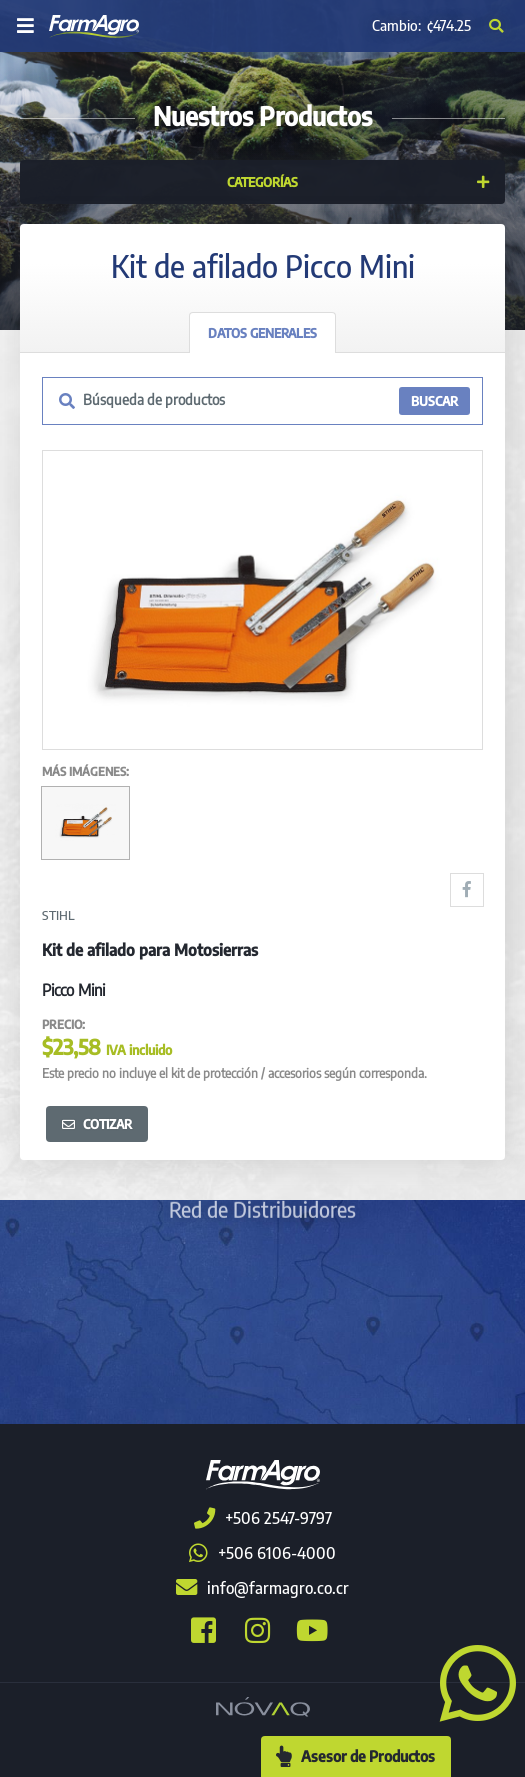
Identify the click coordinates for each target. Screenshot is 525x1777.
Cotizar (97, 1124)
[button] (470, 1681)
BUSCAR (434, 401)
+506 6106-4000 (262, 1553)
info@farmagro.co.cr (262, 1588)
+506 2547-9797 (263, 1518)
